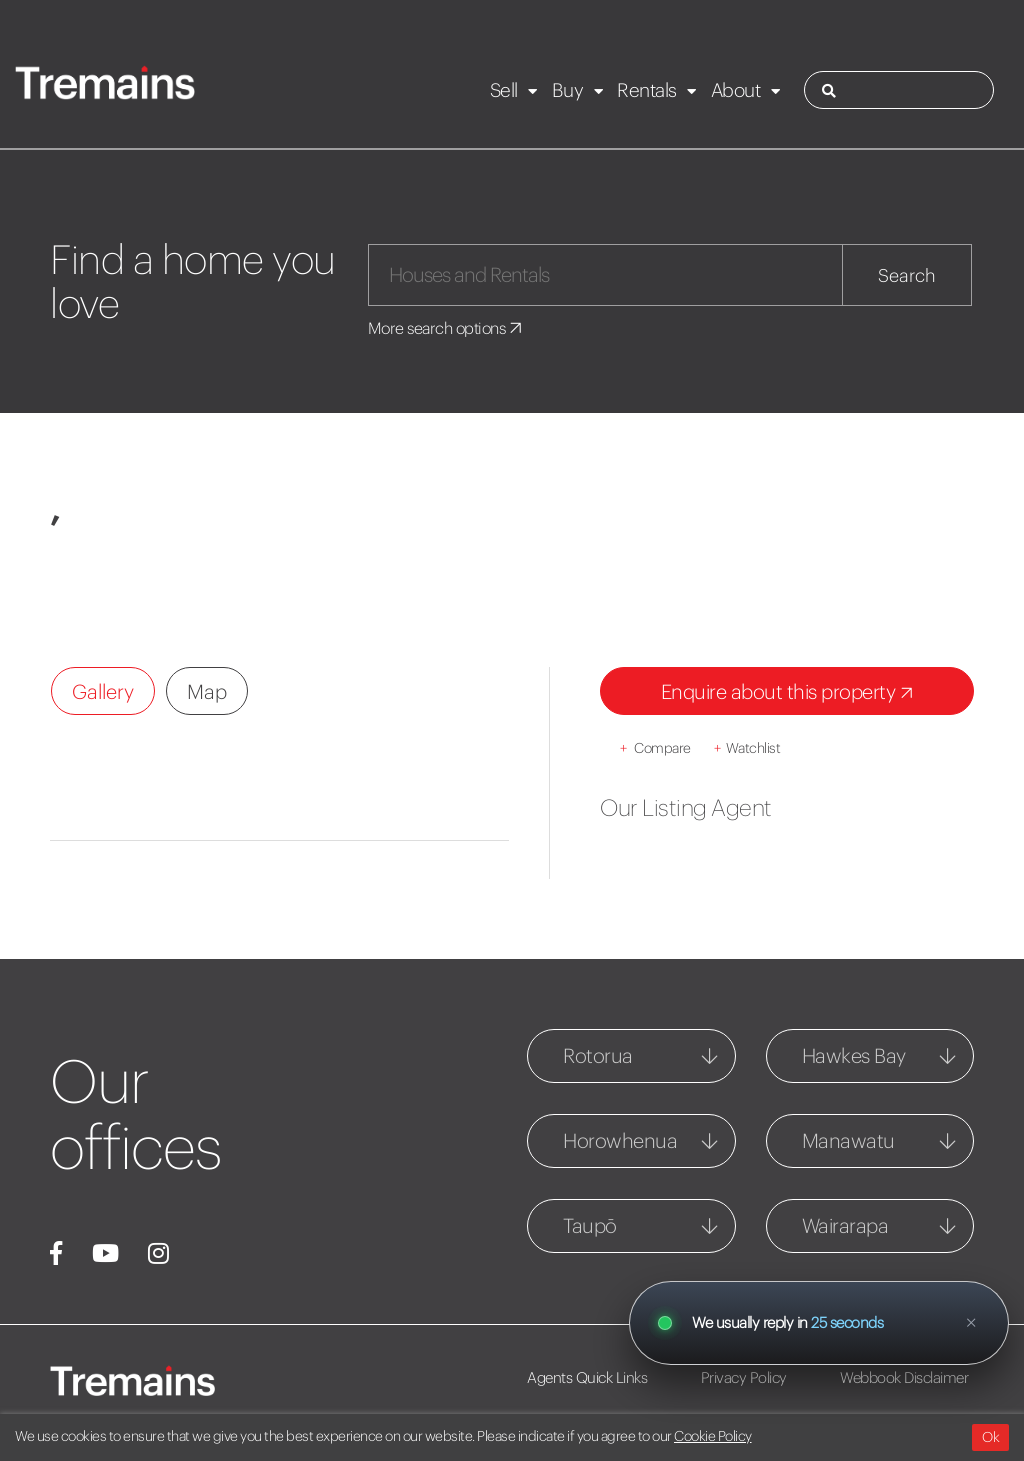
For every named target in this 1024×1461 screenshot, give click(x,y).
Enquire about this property (791, 693)
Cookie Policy (713, 1436)
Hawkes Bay (854, 1055)
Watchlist (747, 748)
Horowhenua (620, 1140)
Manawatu (848, 1140)
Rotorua (598, 1055)
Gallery (103, 691)
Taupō (590, 1225)
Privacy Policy (744, 1377)
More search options (446, 328)
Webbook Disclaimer (904, 1377)
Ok (990, 1437)
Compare (655, 748)
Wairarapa (845, 1225)
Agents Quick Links (587, 1377)
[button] (92, 573)
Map (207, 691)
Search (907, 275)
